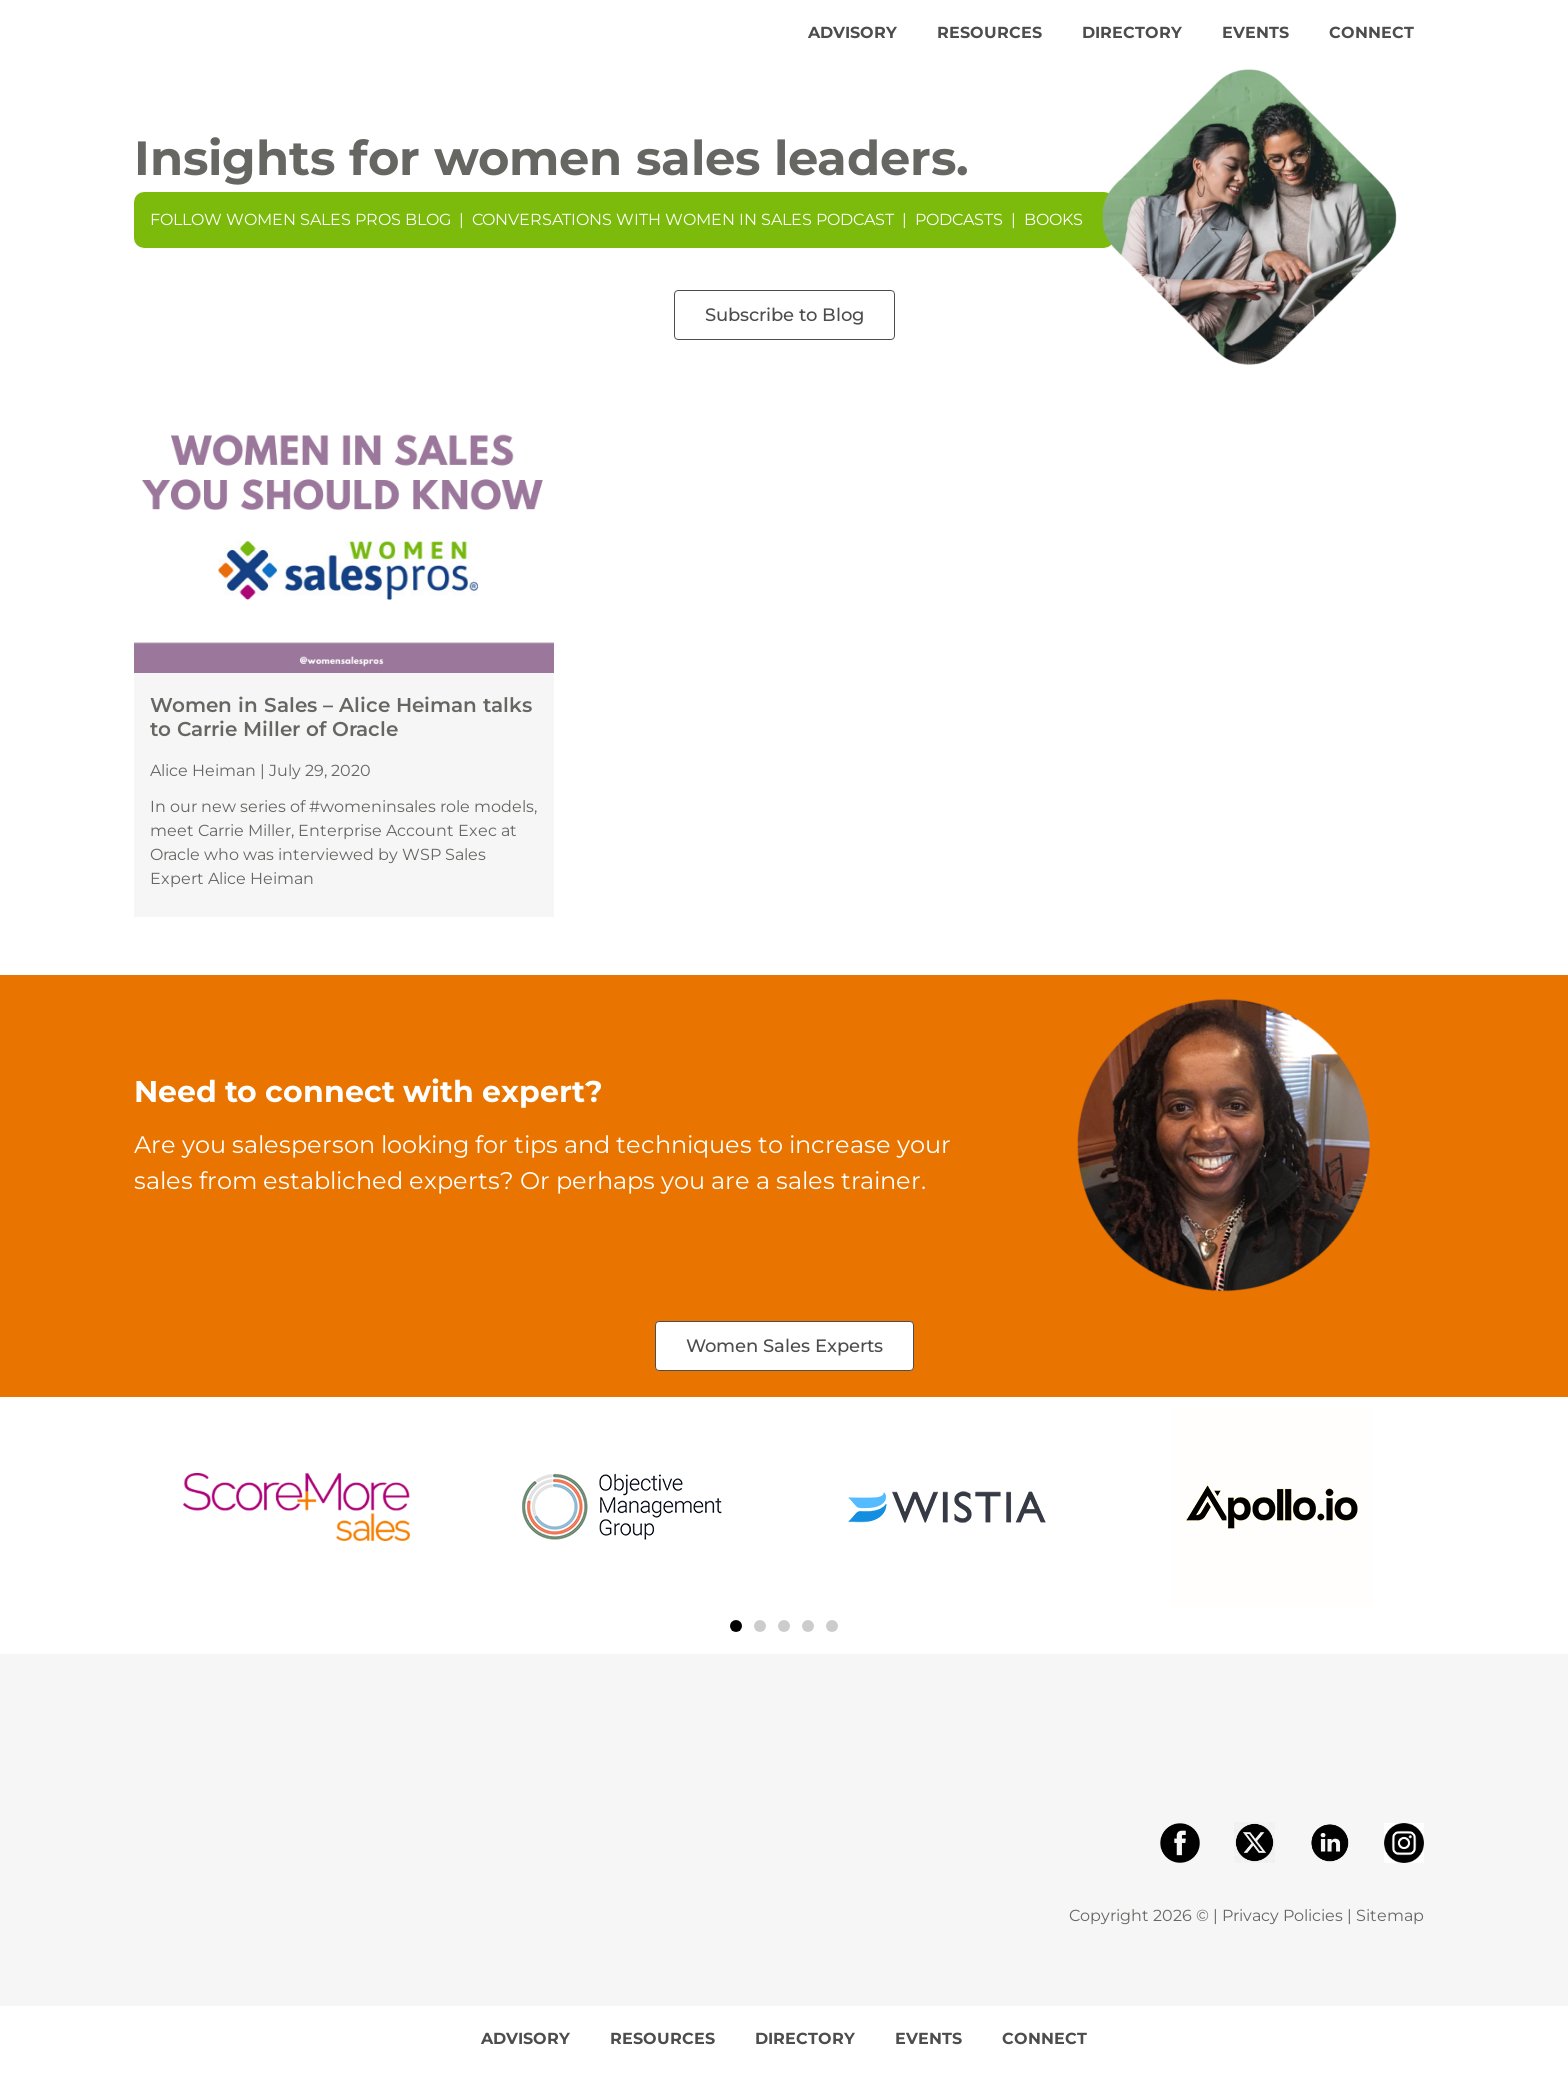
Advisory (852, 43)
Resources (989, 43)
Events (1255, 43)
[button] (736, 1649)
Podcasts (959, 242)
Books (1053, 242)
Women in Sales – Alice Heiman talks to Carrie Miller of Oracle (341, 740)
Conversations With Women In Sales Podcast (683, 242)
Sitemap (1390, 1938)
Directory (1132, 43)
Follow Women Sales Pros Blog (300, 242)
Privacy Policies (1282, 1938)
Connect (1371, 43)
